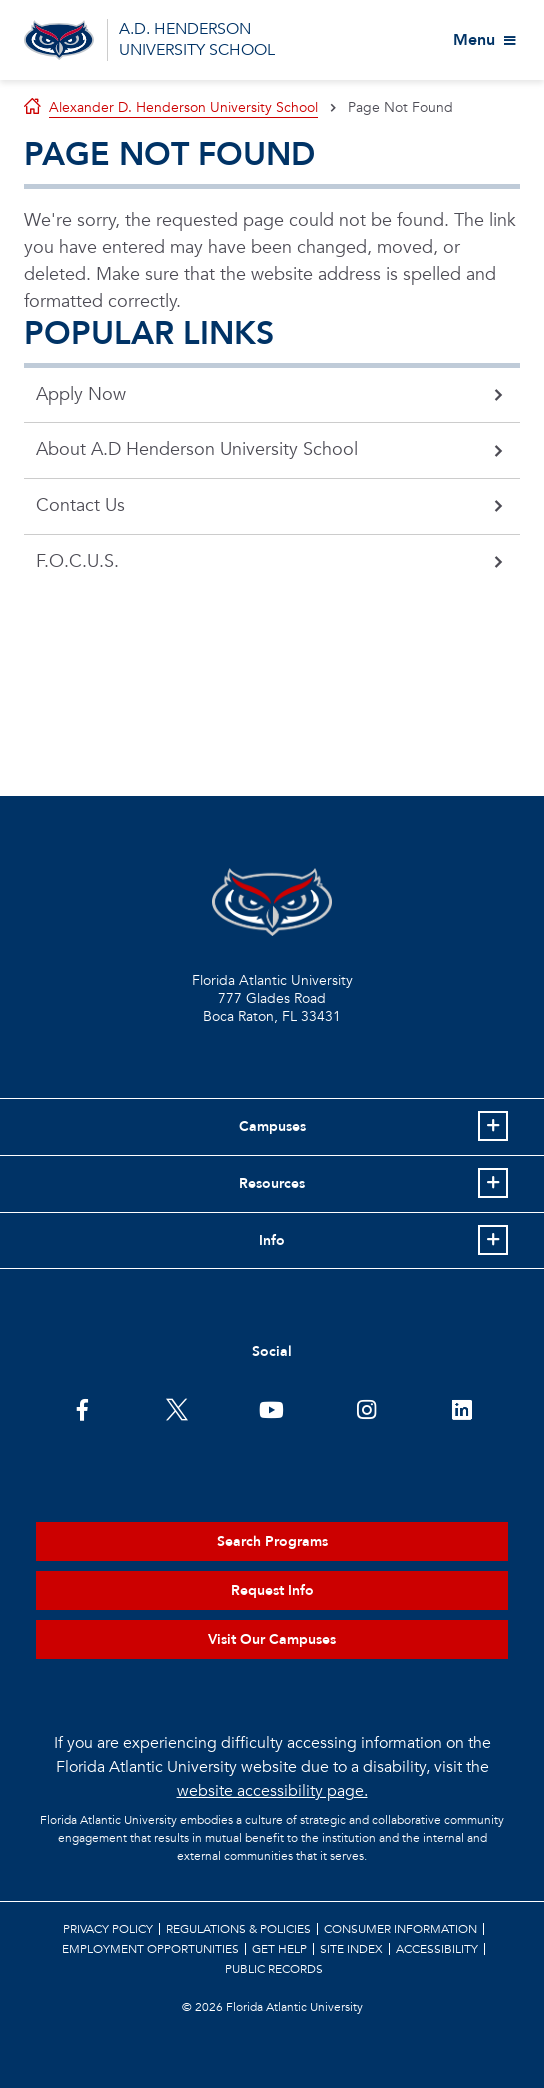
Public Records (274, 1969)
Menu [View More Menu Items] (474, 40)
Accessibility (437, 1949)
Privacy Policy (108, 1929)
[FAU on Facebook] (82, 1408)
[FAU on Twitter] (177, 1408)
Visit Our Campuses (272, 1639)
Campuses (272, 1126)
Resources (272, 1183)
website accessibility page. (272, 1791)
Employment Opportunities (150, 1949)
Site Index (351, 1949)
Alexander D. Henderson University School (183, 107)
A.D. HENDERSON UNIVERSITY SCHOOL (197, 39)
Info (272, 1240)
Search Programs (272, 1541)
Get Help (279, 1949)
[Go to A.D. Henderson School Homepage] (59, 40)
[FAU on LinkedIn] (461, 1408)
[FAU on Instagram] (366, 1408)
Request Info (272, 1590)
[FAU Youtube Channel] (271, 1408)
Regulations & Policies (238, 1929)
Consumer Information (400, 1929)
